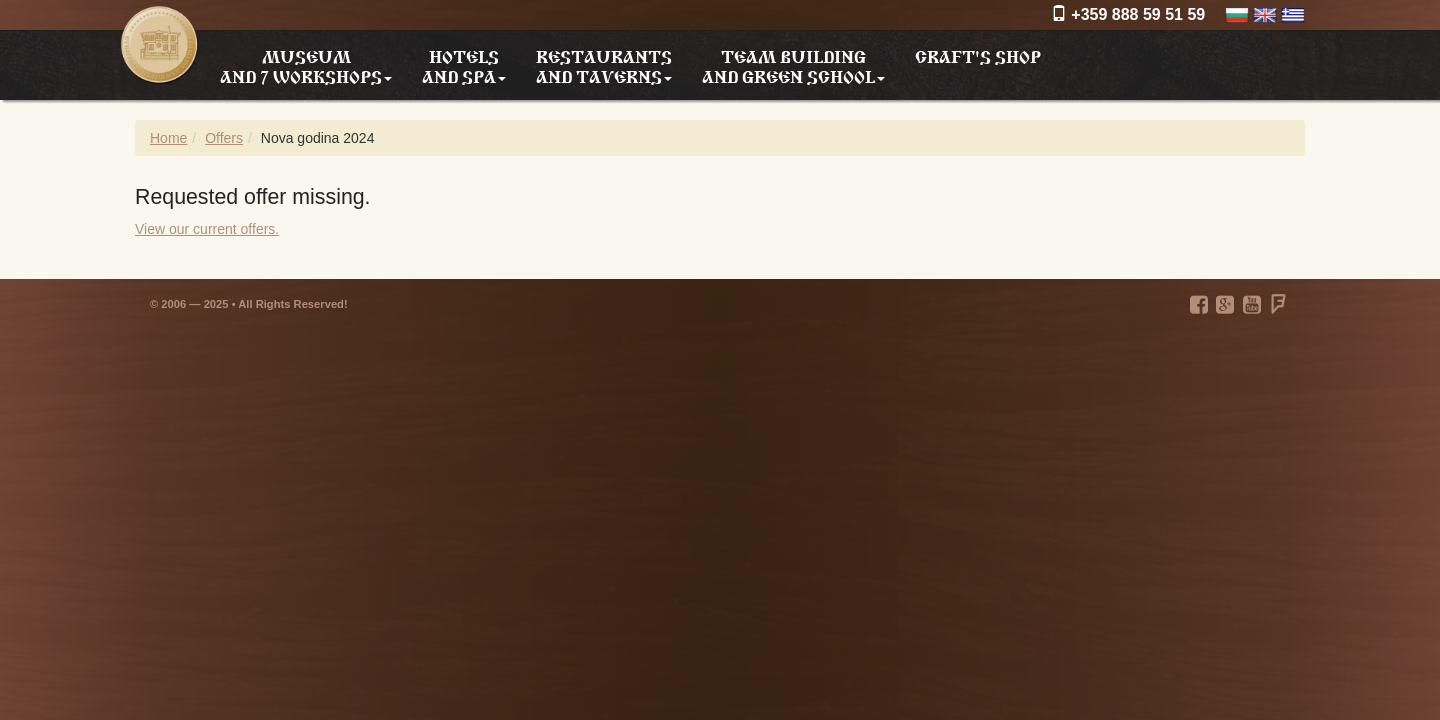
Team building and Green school (793, 66)
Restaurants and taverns (604, 66)
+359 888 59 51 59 (1128, 14)
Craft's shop (978, 55)
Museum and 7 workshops (306, 66)
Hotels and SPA (464, 66)
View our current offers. (207, 229)
